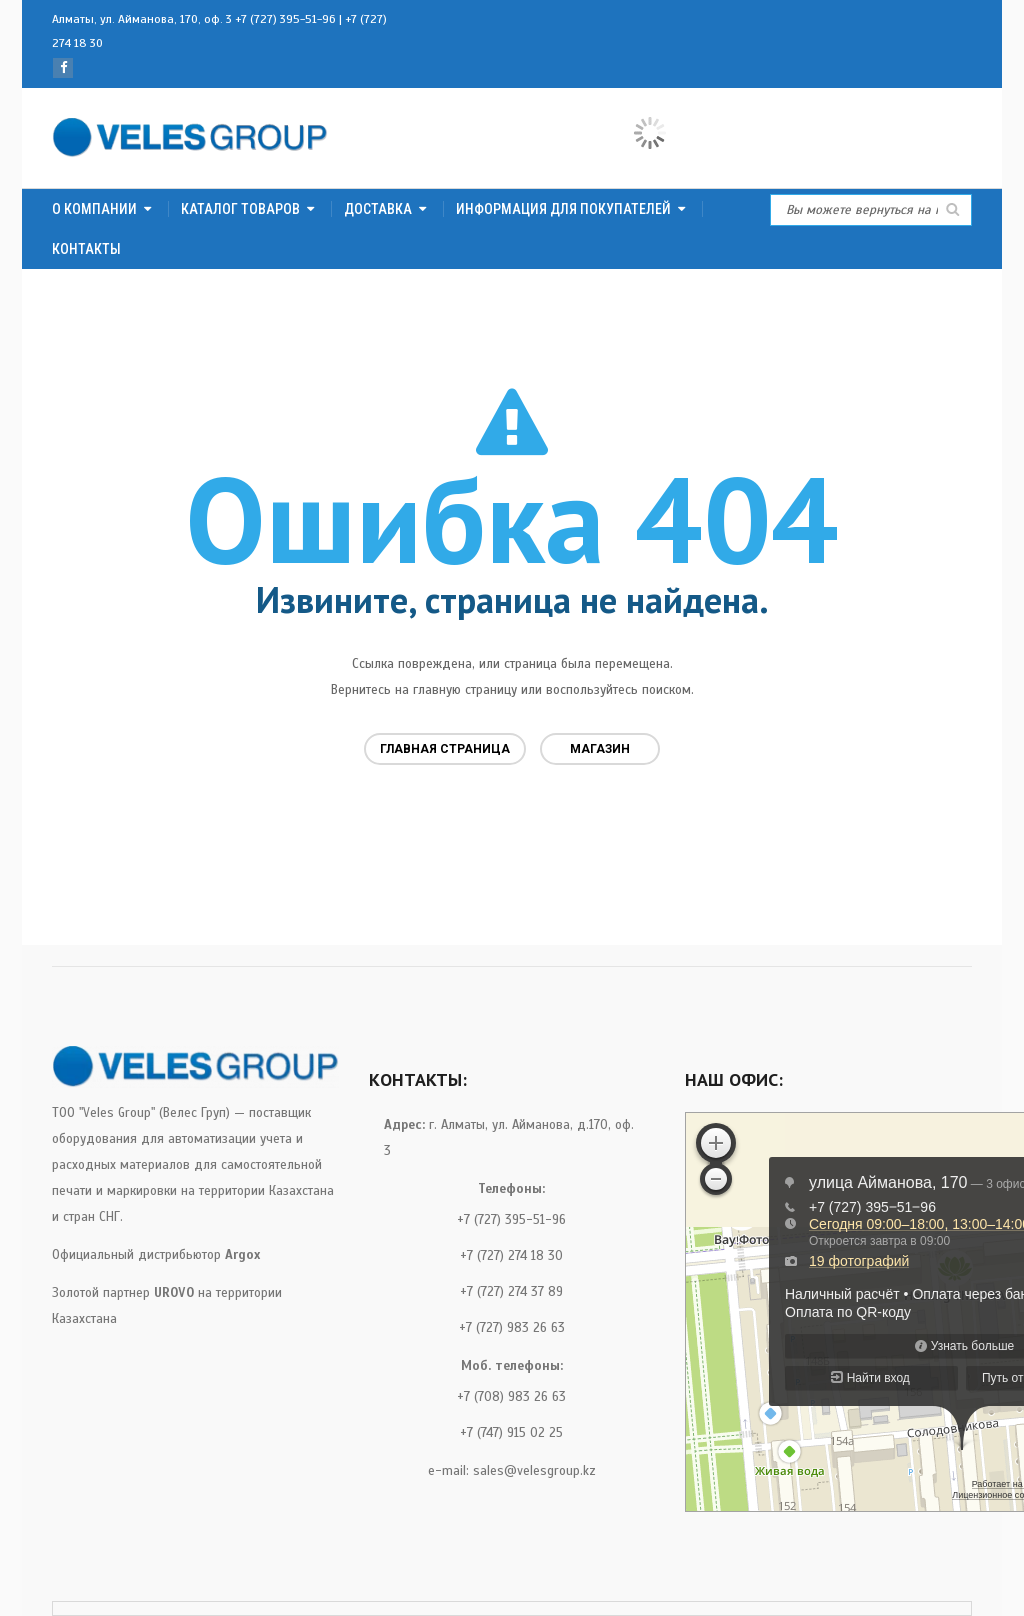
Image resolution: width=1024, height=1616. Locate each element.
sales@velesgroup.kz (534, 1471)
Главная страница (445, 749)
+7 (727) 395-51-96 (285, 19)
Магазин (600, 749)
